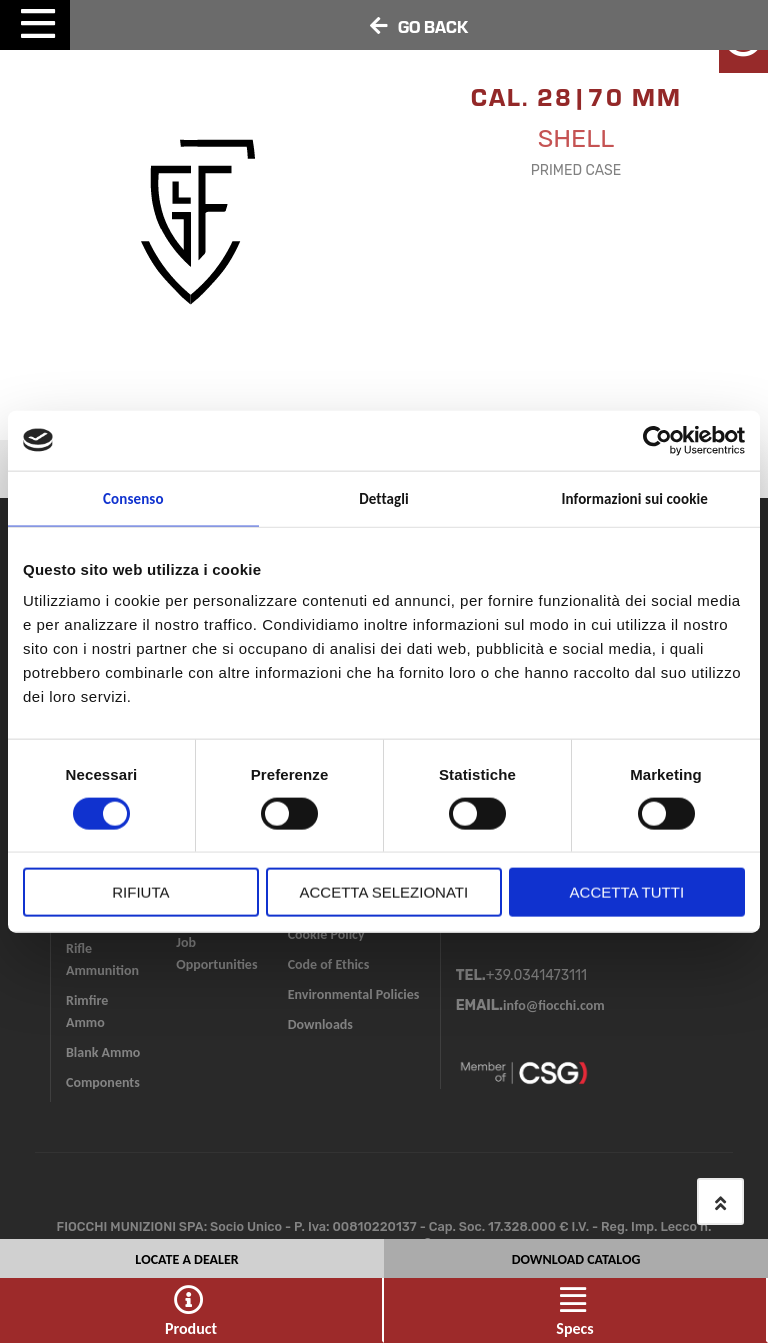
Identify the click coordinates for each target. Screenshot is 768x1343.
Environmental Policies (354, 994)
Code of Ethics (329, 964)
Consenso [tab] (133, 498)
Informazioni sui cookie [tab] (634, 498)
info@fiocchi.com (554, 1005)
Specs (574, 1329)
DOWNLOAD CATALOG (576, 1257)
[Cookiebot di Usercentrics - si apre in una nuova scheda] (657, 440)
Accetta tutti (627, 892)
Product (191, 1329)
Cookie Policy (326, 934)
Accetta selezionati (384, 892)
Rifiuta (140, 892)
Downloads (320, 1024)
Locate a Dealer (186, 1257)
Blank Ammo (103, 1052)
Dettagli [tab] (384, 498)
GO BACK (433, 26)
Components (103, 1082)
